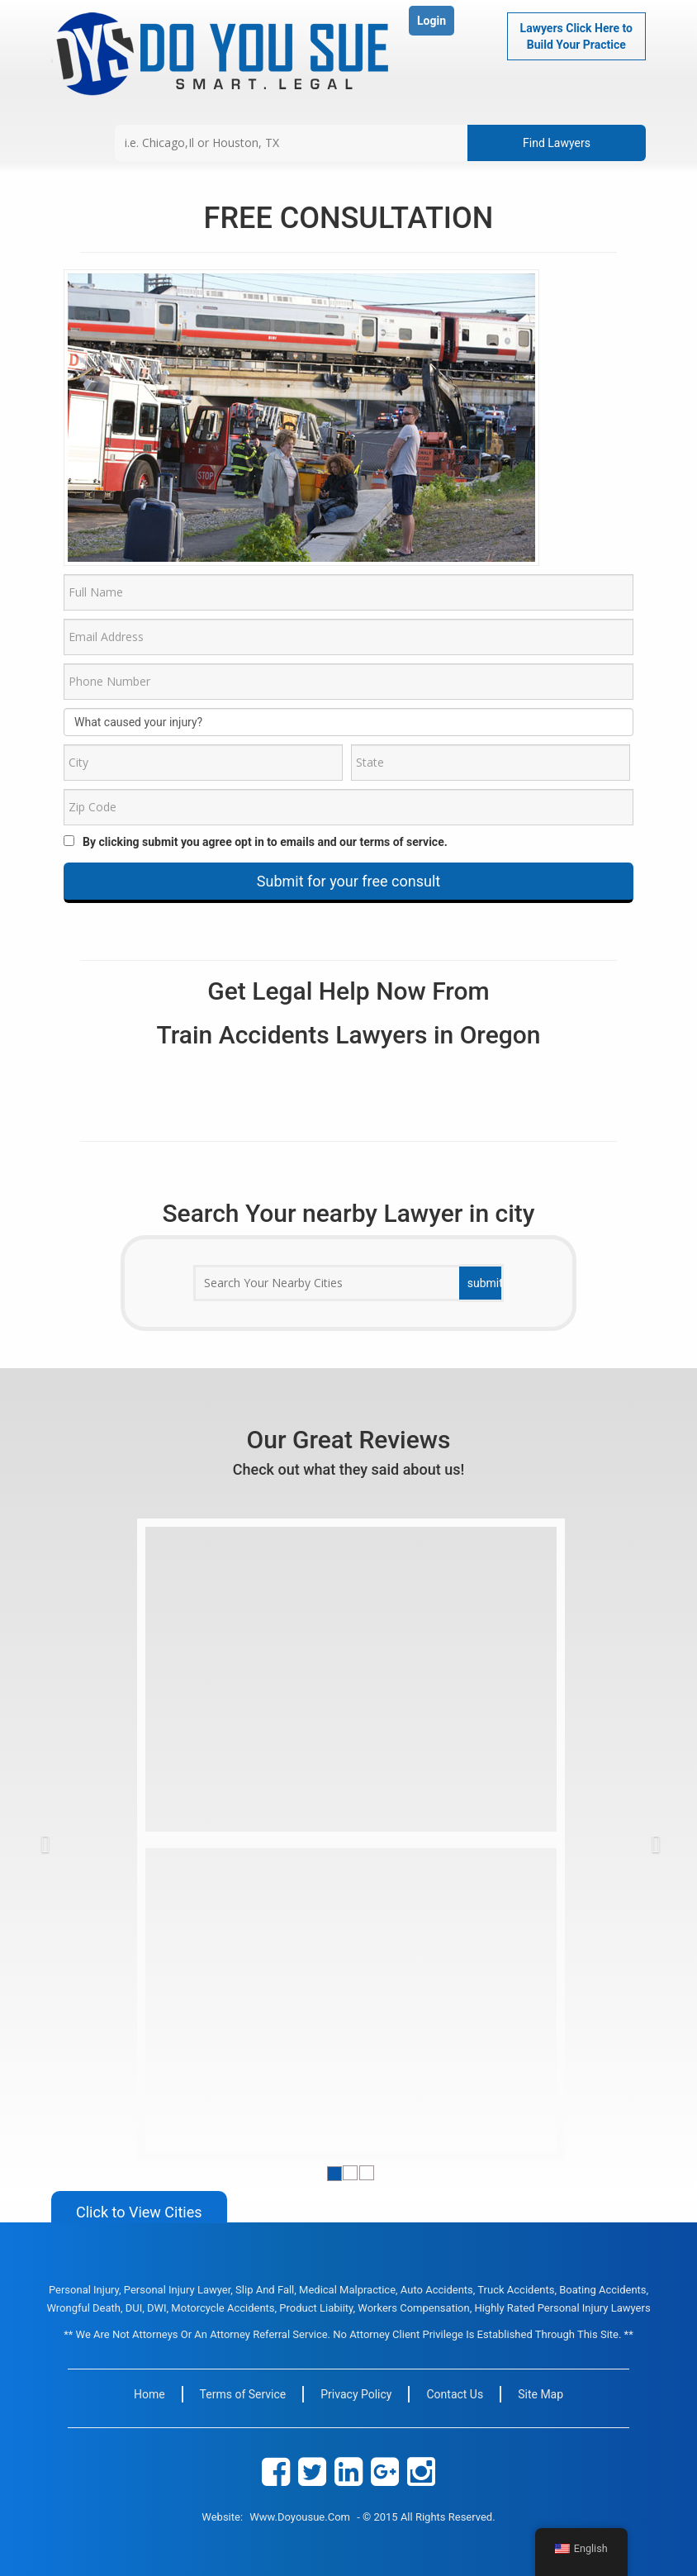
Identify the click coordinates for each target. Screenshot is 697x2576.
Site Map (540, 2394)
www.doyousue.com (299, 2517)
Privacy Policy (355, 2394)
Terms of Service (243, 2394)
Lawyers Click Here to (576, 37)
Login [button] (431, 20)
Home (149, 2394)
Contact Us (454, 2394)
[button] (74, 1839)
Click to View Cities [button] (139, 2212)
